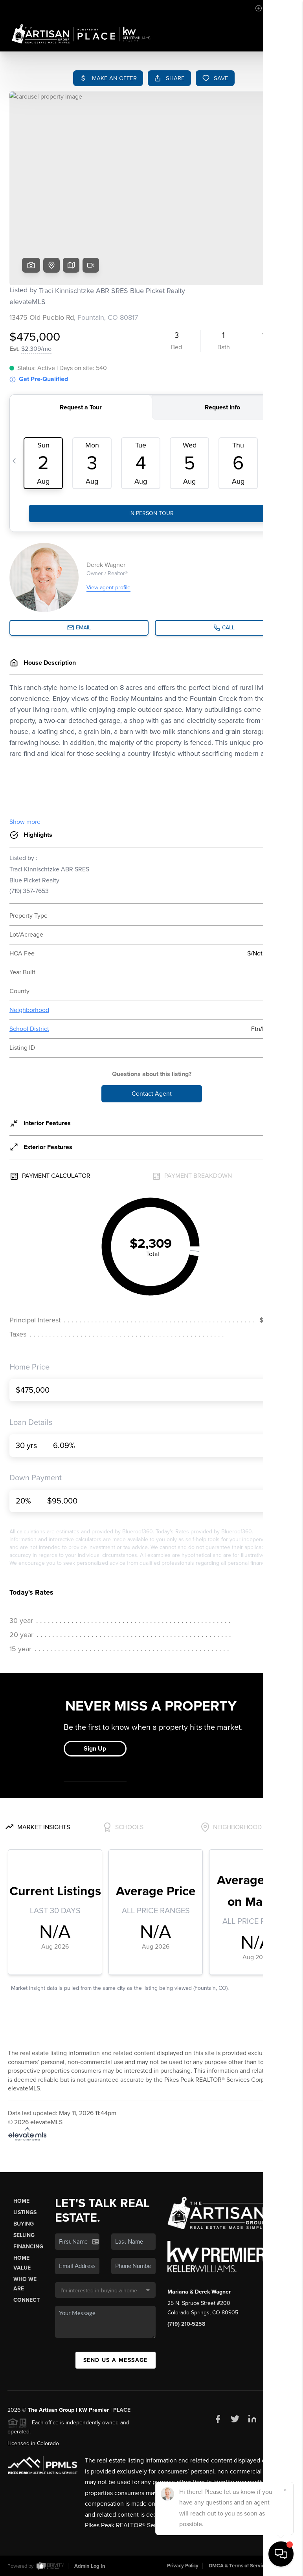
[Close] (285, 2490)
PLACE (121, 2410)
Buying (23, 2223)
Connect (26, 2300)
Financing (28, 2246)
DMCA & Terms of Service (238, 2566)
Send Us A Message (115, 2360)
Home (21, 2201)
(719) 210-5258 (186, 2324)
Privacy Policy (182, 2566)
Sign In (271, 8)
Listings (25, 2212)
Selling (24, 2235)
